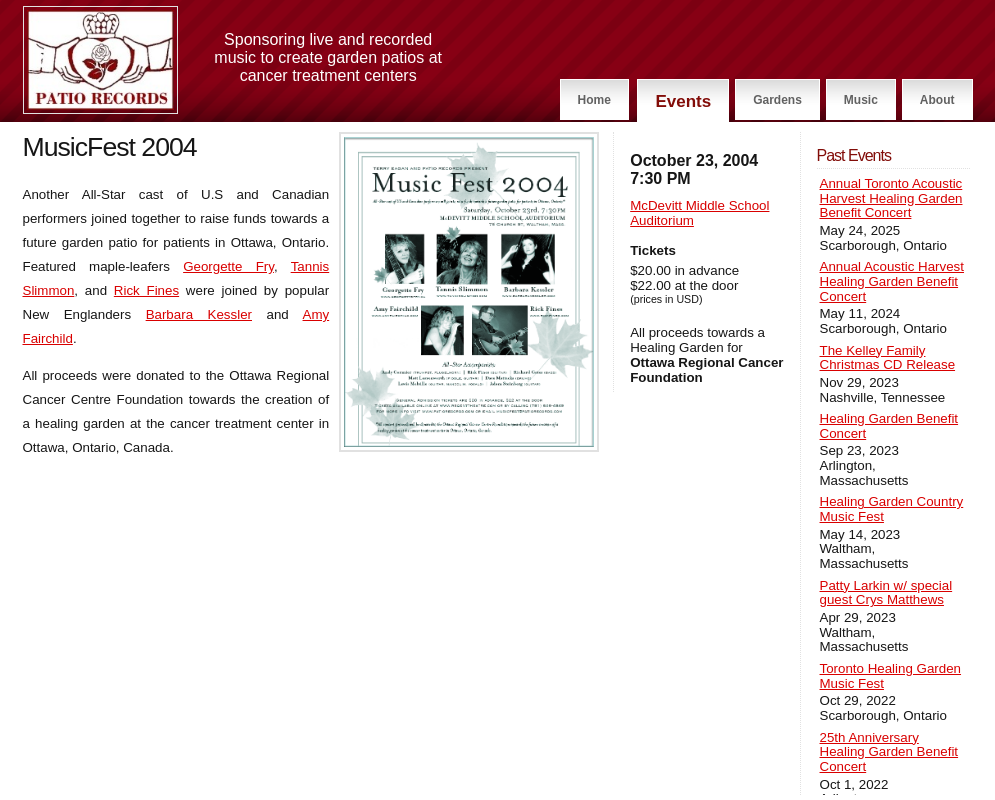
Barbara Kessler (199, 314)
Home (594, 100)
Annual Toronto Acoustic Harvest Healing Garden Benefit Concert (891, 198)
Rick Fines (146, 290)
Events (683, 101)
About (937, 100)
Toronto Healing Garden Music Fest (891, 676)
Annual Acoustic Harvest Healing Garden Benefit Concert (892, 281)
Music (861, 100)
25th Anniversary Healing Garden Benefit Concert (889, 752)
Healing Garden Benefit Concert (889, 426)
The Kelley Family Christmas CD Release (888, 358)
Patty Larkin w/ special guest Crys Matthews (886, 593)
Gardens (777, 100)
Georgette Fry (228, 266)
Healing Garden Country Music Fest (892, 509)
